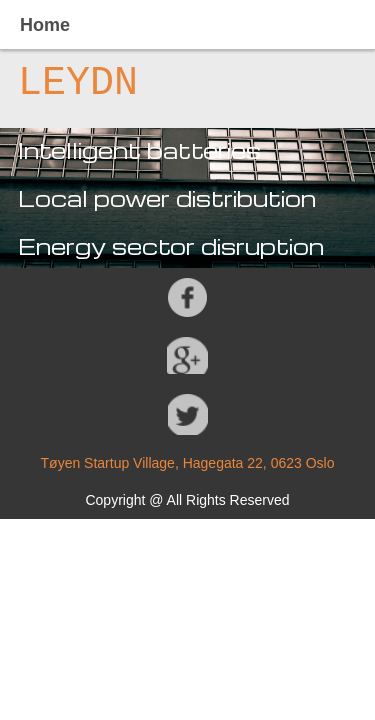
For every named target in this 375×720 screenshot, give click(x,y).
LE (42, 83)
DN (114, 83)
